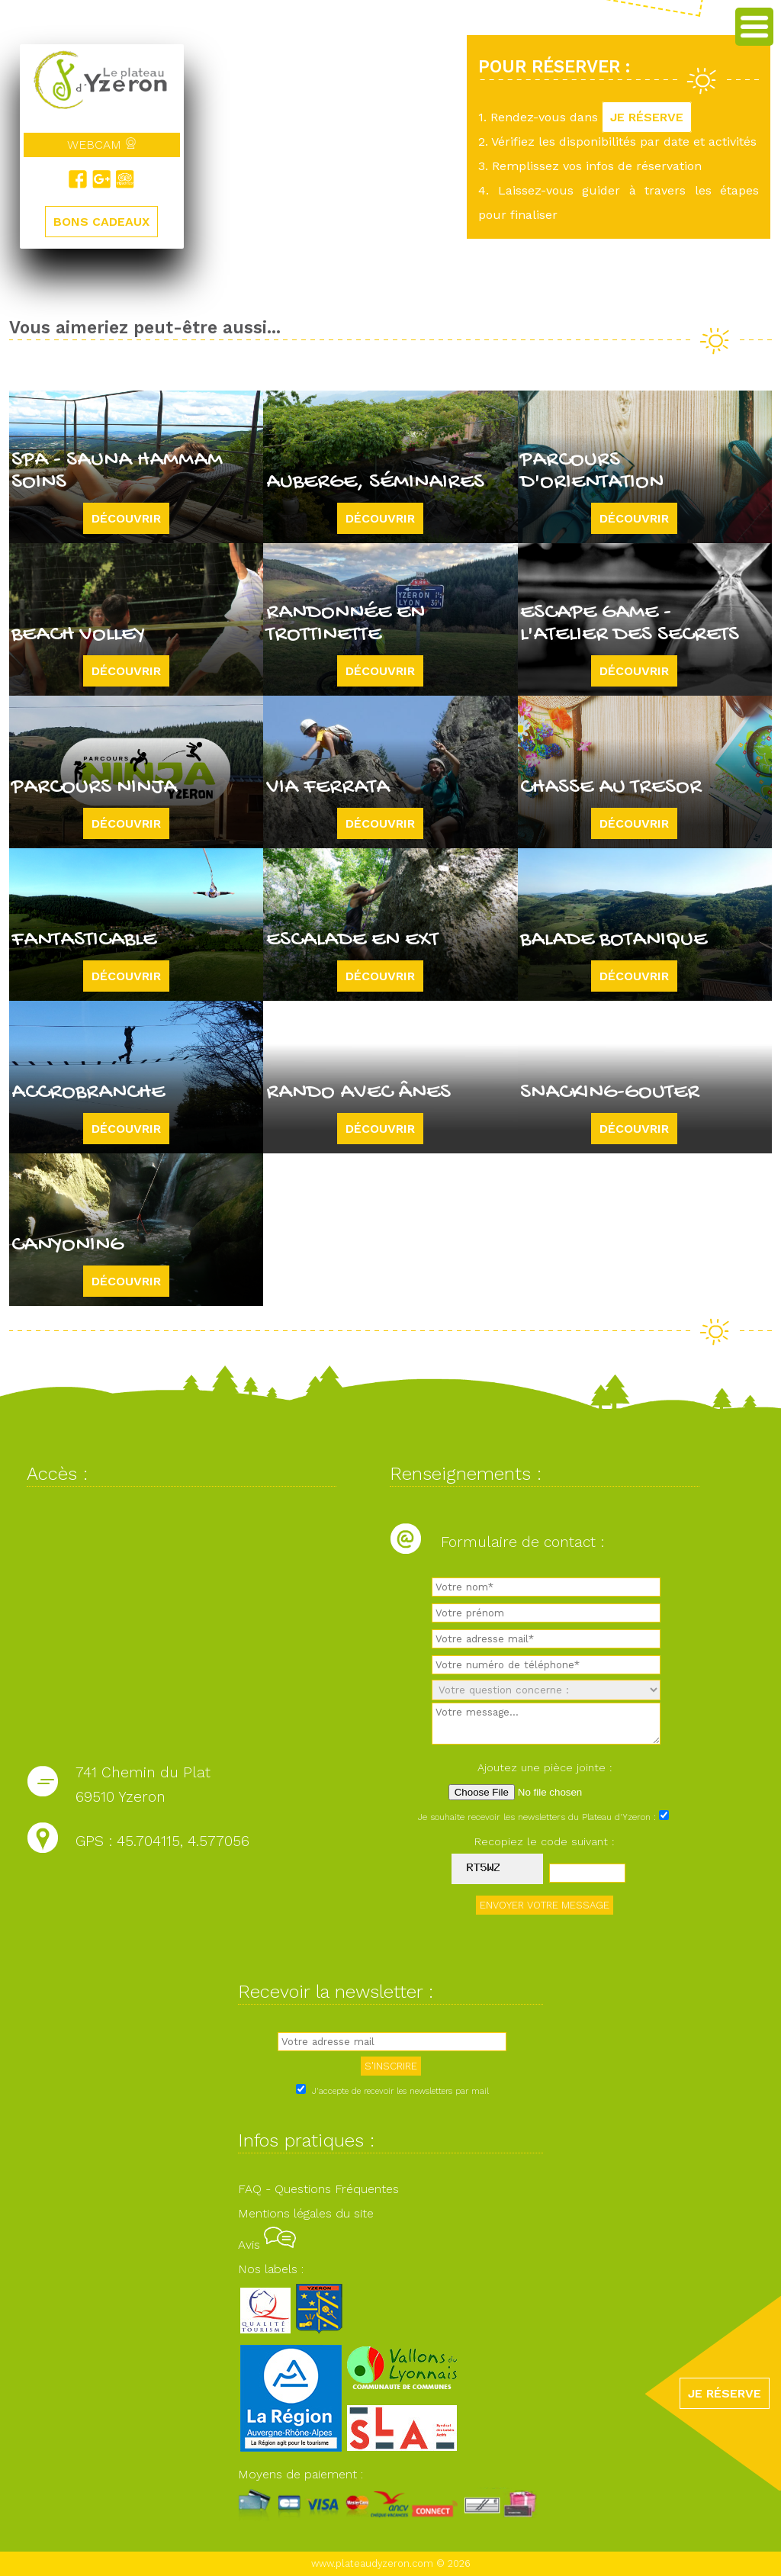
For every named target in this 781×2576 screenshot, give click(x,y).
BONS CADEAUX (101, 221)
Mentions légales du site (306, 2213)
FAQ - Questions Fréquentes (318, 2189)
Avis (267, 2244)
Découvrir (126, 518)
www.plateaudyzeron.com (372, 2563)
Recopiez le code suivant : (544, 1841)
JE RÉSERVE (646, 117)
